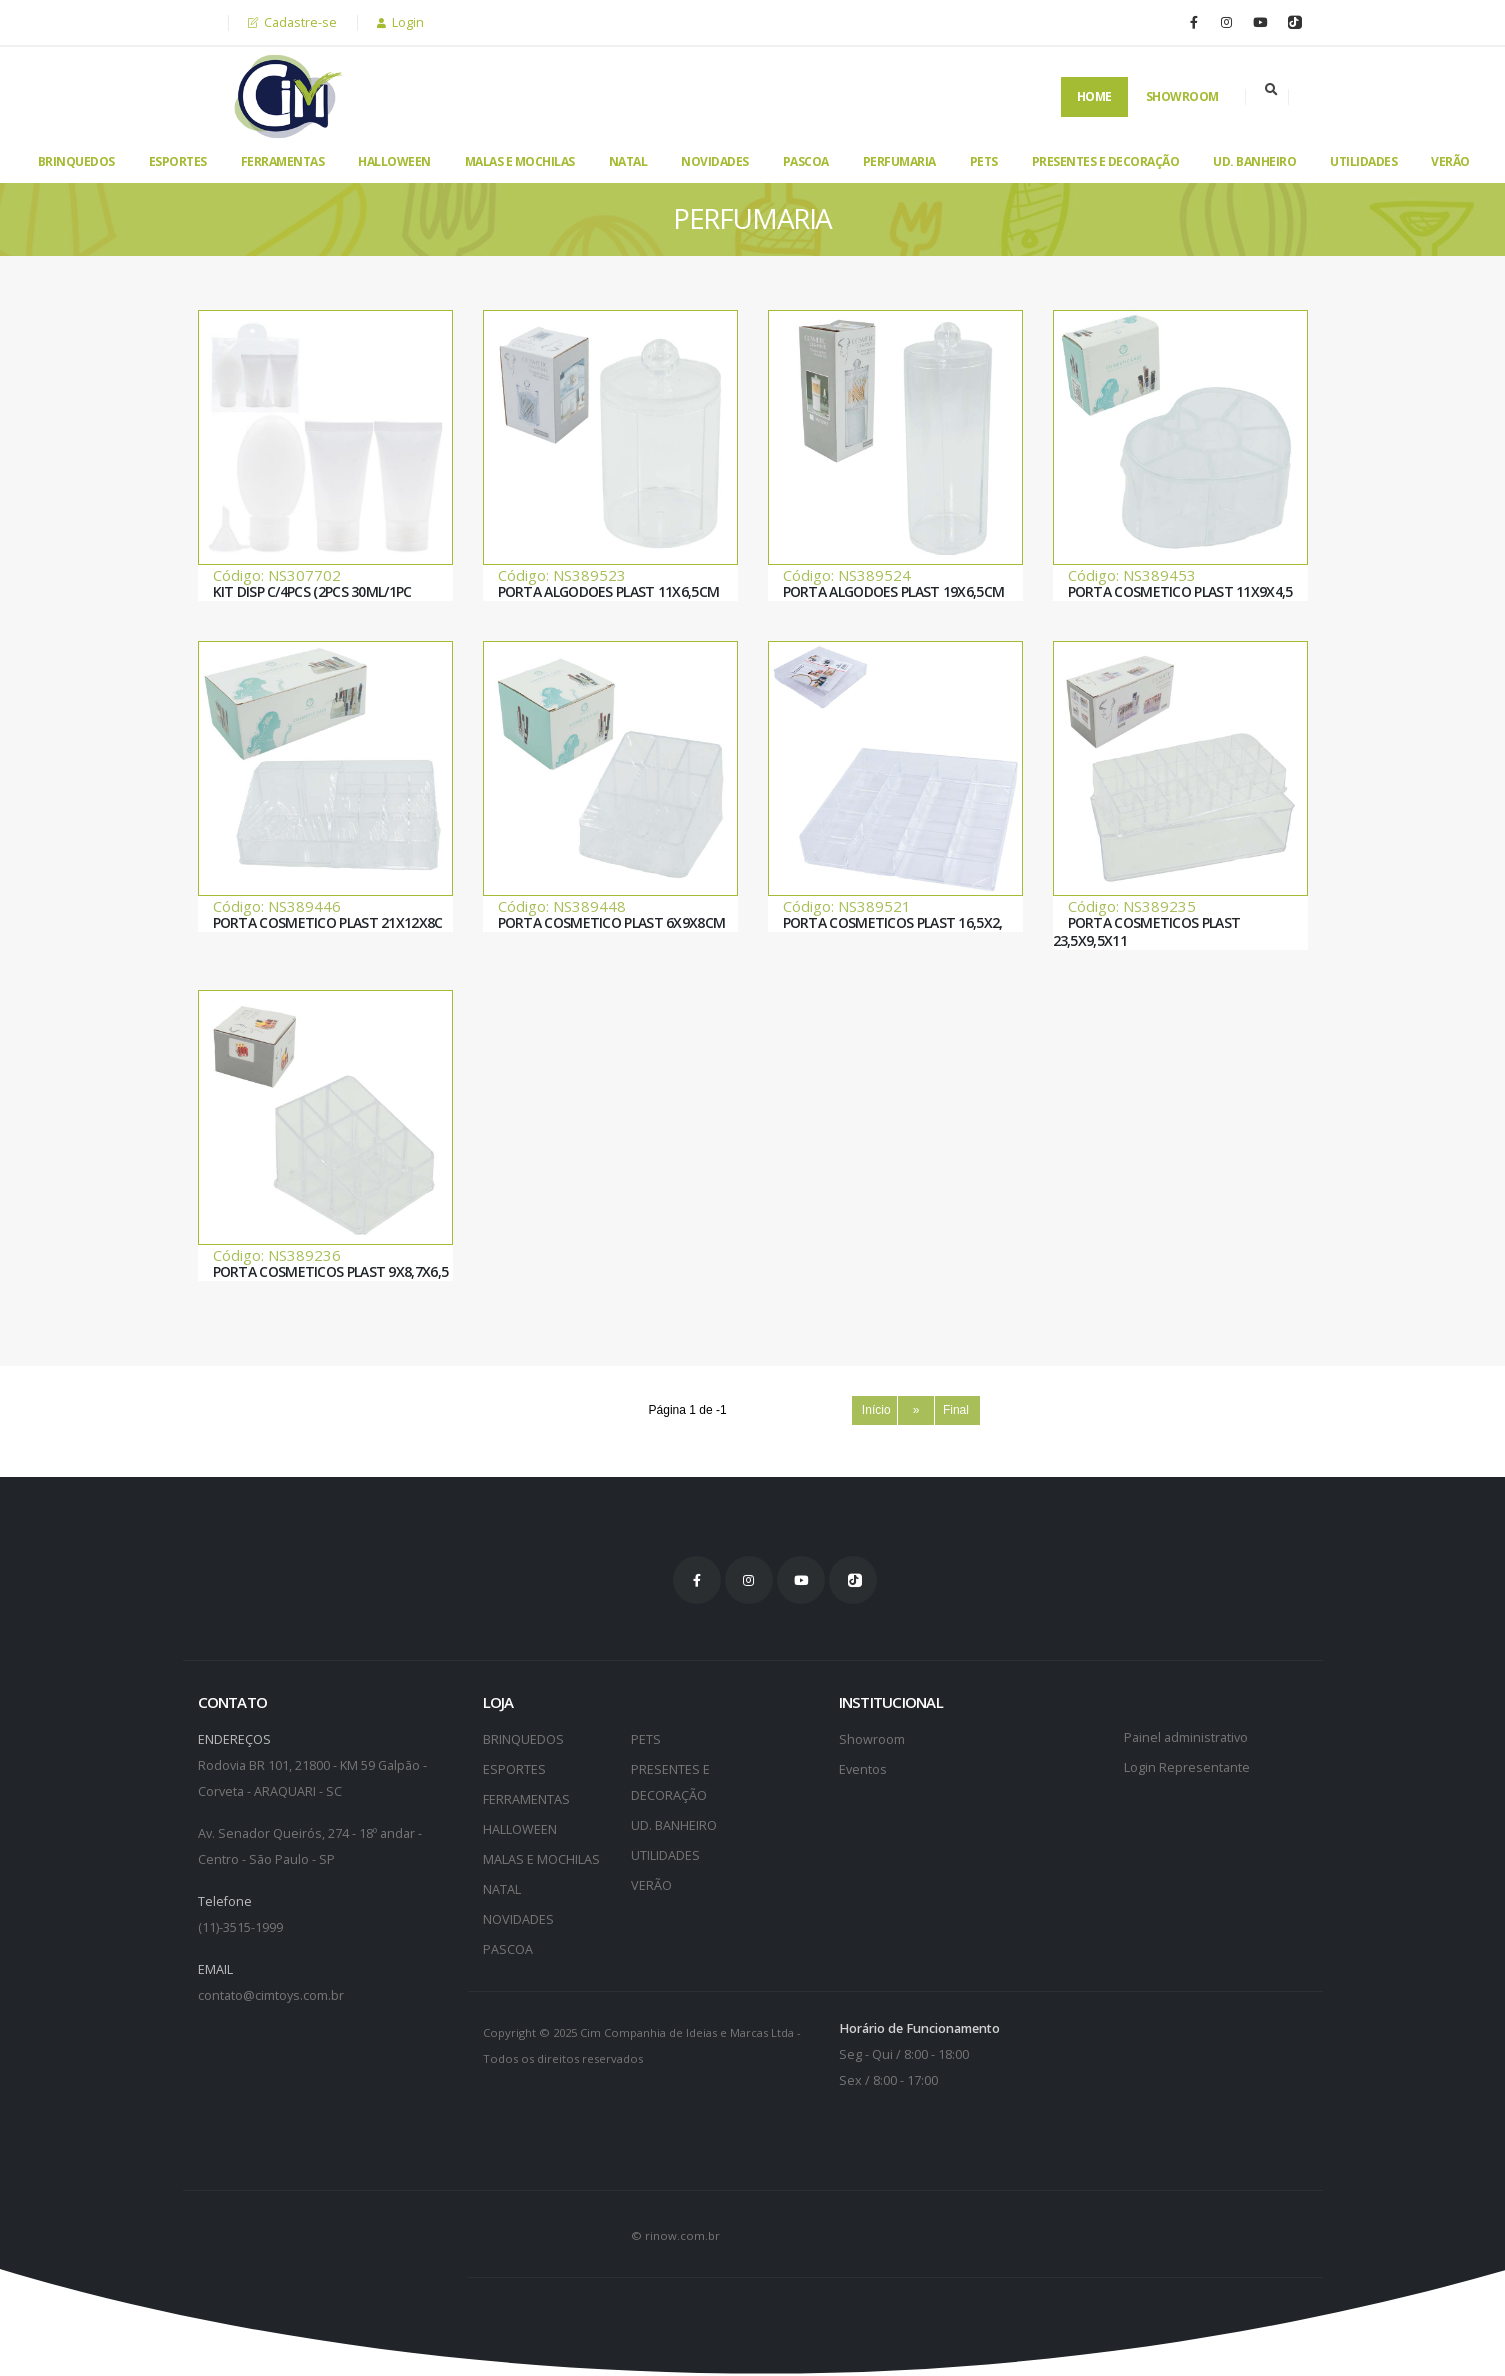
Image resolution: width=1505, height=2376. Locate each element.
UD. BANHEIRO (1254, 161)
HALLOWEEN (394, 161)
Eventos (863, 1769)
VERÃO (1450, 161)
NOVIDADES (715, 161)
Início (874, 1410)
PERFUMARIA (899, 161)
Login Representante (1187, 1767)
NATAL (628, 161)
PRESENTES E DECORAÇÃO (1106, 161)
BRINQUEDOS (76, 161)
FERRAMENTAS (283, 161)
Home (1094, 96)
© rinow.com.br (675, 2235)
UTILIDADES (1363, 161)
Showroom (1182, 96)
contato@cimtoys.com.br (271, 1995)
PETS (984, 161)
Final (958, 1410)
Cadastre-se (292, 22)
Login (400, 22)
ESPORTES (178, 161)
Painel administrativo (1186, 1737)
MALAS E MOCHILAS (520, 161)
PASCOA (806, 161)
